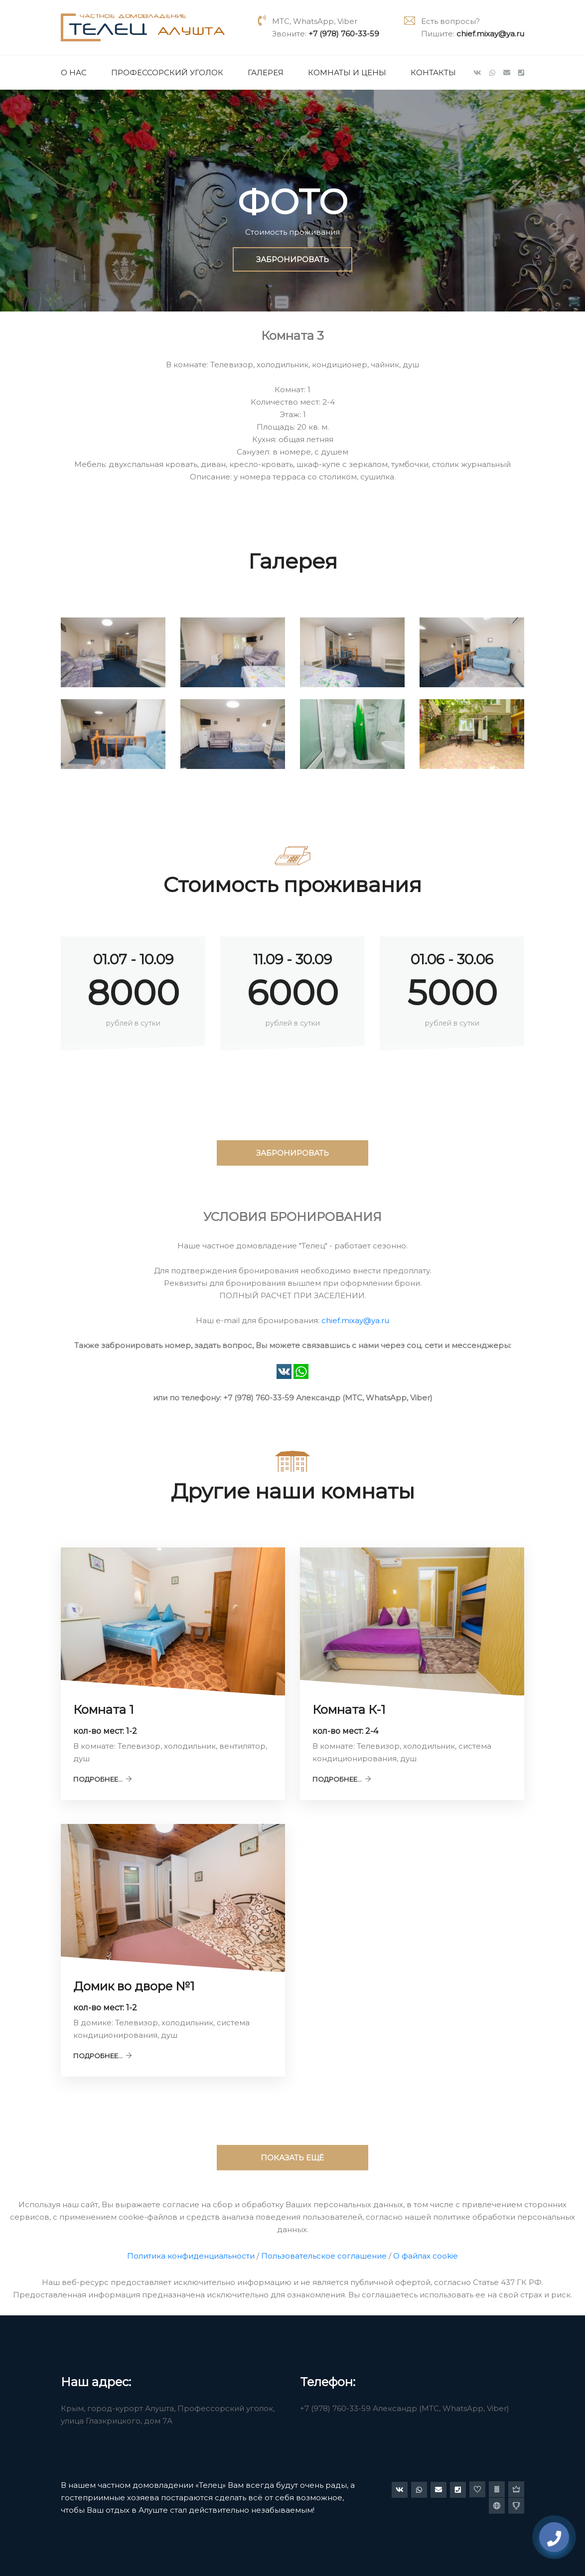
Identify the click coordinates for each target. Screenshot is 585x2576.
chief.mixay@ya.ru (490, 33)
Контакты (433, 72)
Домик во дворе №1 (133, 1986)
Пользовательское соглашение (324, 2256)
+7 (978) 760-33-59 (343, 33)
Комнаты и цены (347, 72)
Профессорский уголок (167, 72)
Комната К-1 (348, 1710)
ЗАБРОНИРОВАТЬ (292, 259)
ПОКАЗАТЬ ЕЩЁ (292, 2157)
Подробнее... (102, 1779)
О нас (74, 72)
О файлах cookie (425, 2256)
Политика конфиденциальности (191, 2256)
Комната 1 (103, 1710)
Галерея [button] (266, 72)
